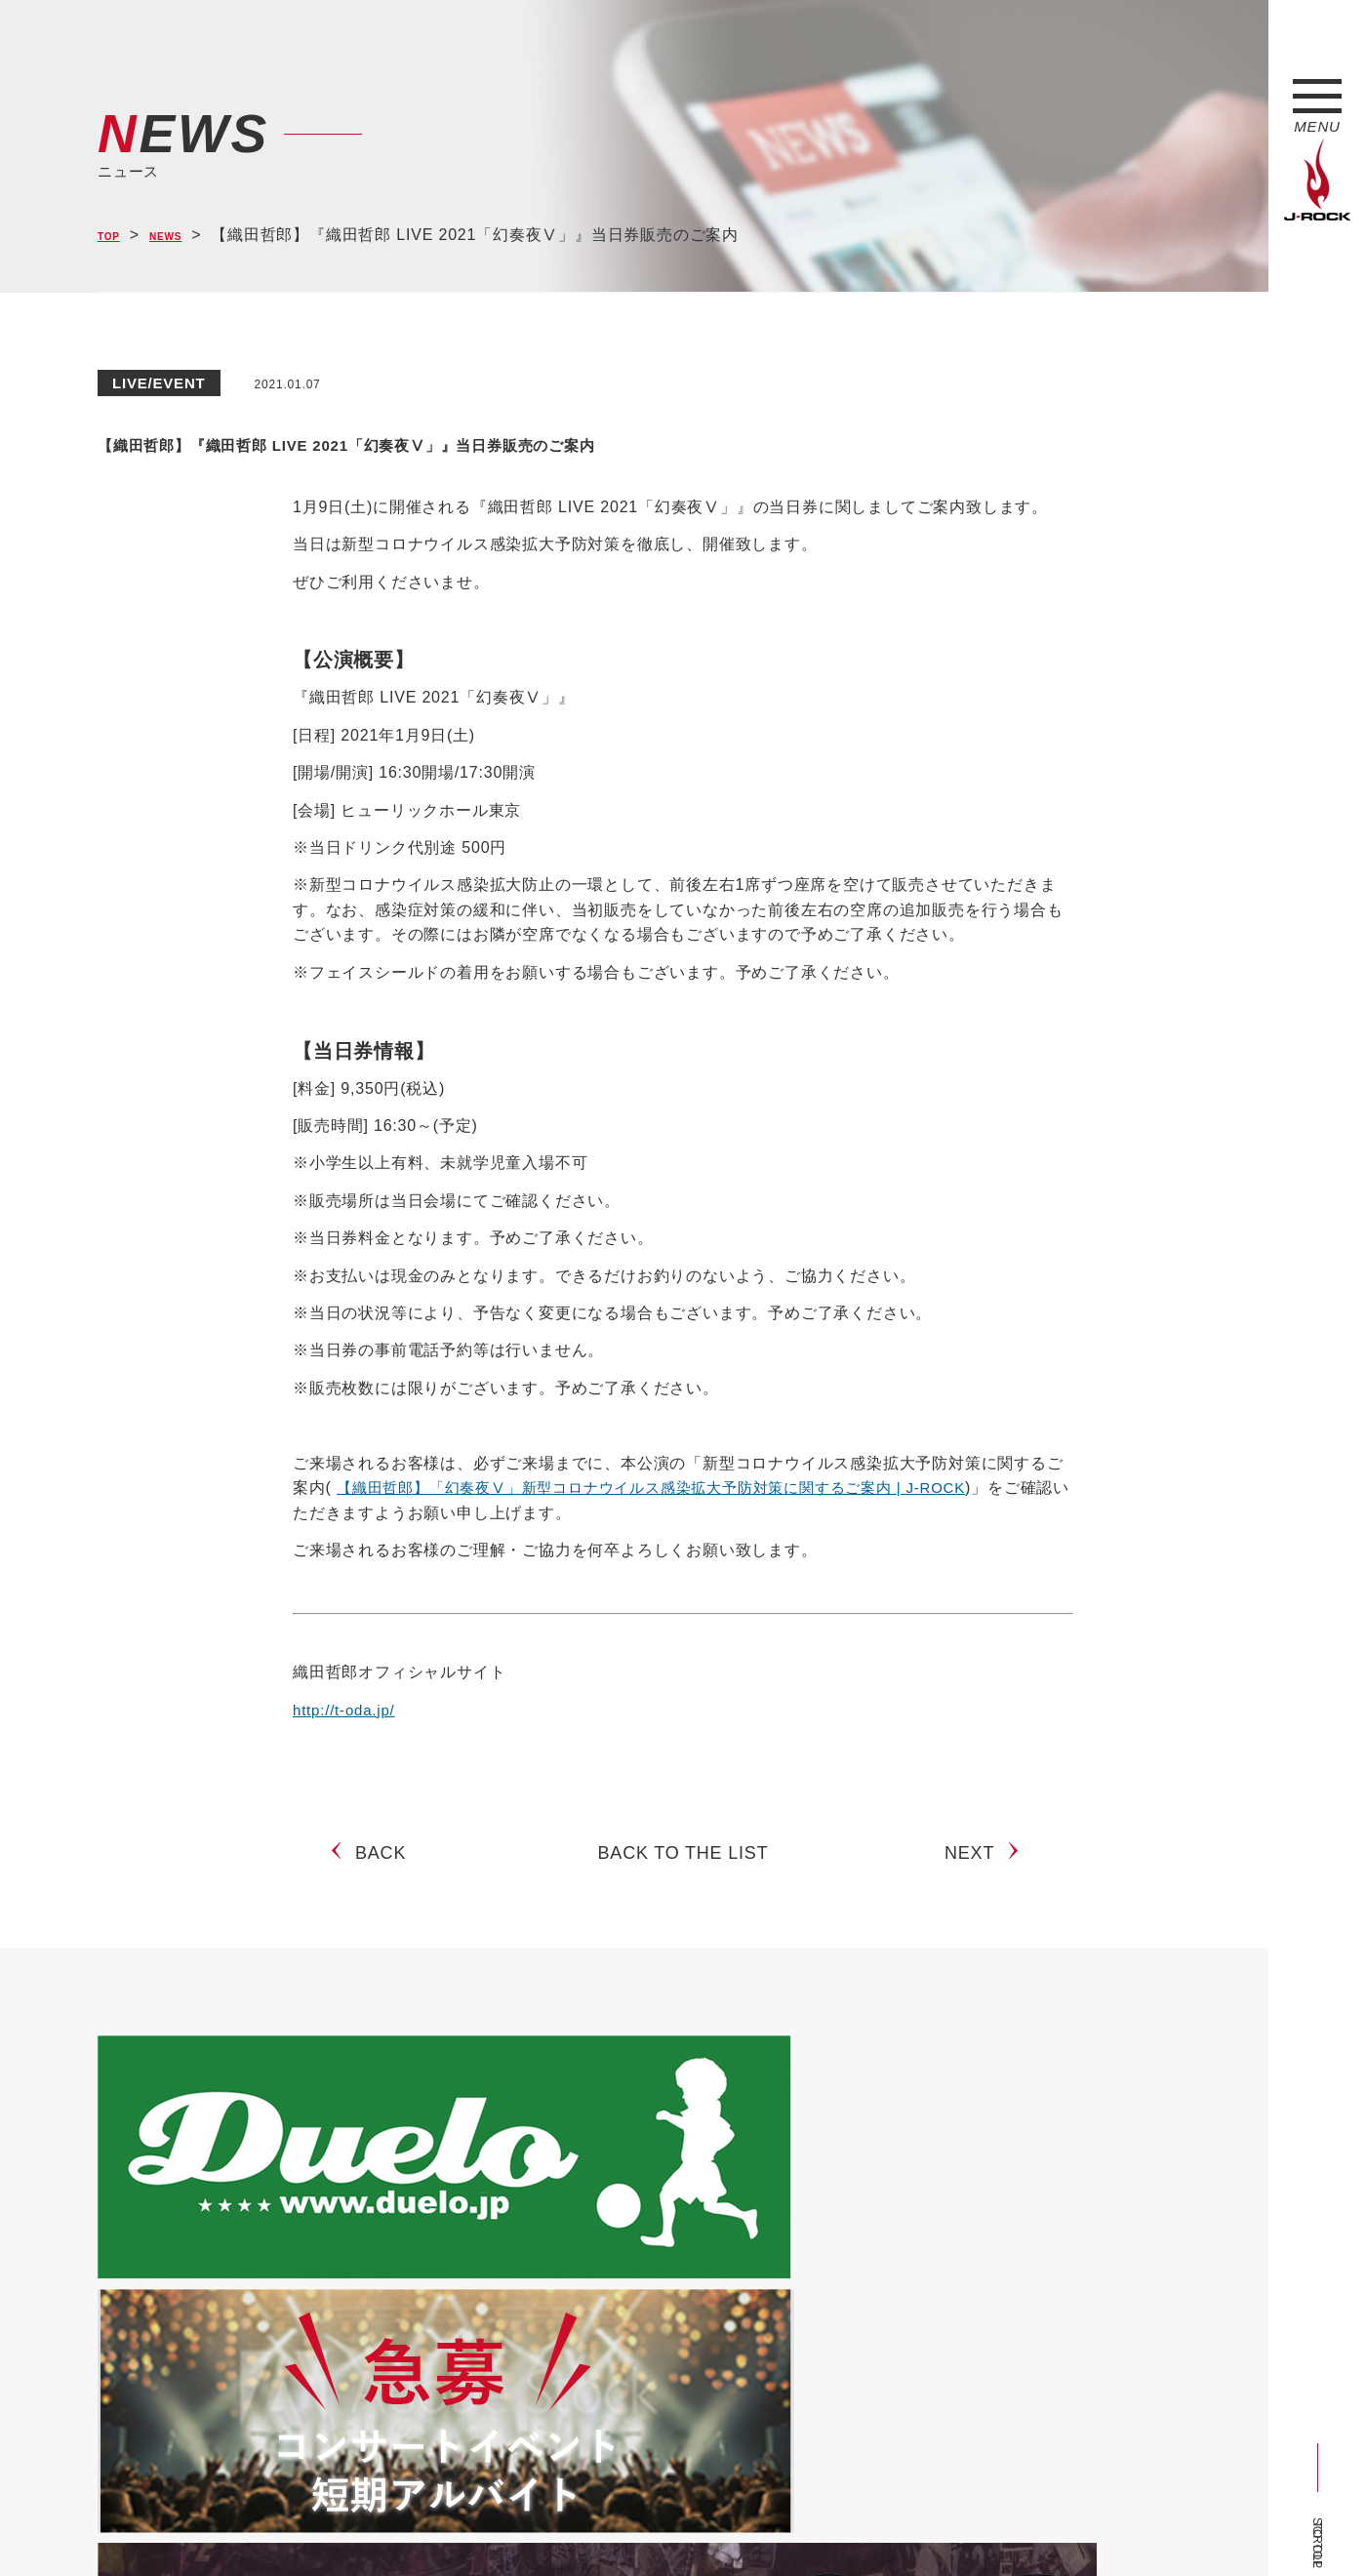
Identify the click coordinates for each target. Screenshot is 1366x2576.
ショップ (511, 2524)
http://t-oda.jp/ (347, 1710)
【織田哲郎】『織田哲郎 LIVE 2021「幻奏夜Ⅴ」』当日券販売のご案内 (613, 440)
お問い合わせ (602, 2524)
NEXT (977, 1869)
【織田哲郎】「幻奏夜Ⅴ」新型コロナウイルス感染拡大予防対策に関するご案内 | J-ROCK (671, 1487)
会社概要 (327, 2524)
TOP (115, 235)
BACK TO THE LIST (683, 1869)
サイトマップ (419, 2524)
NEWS (186, 235)
